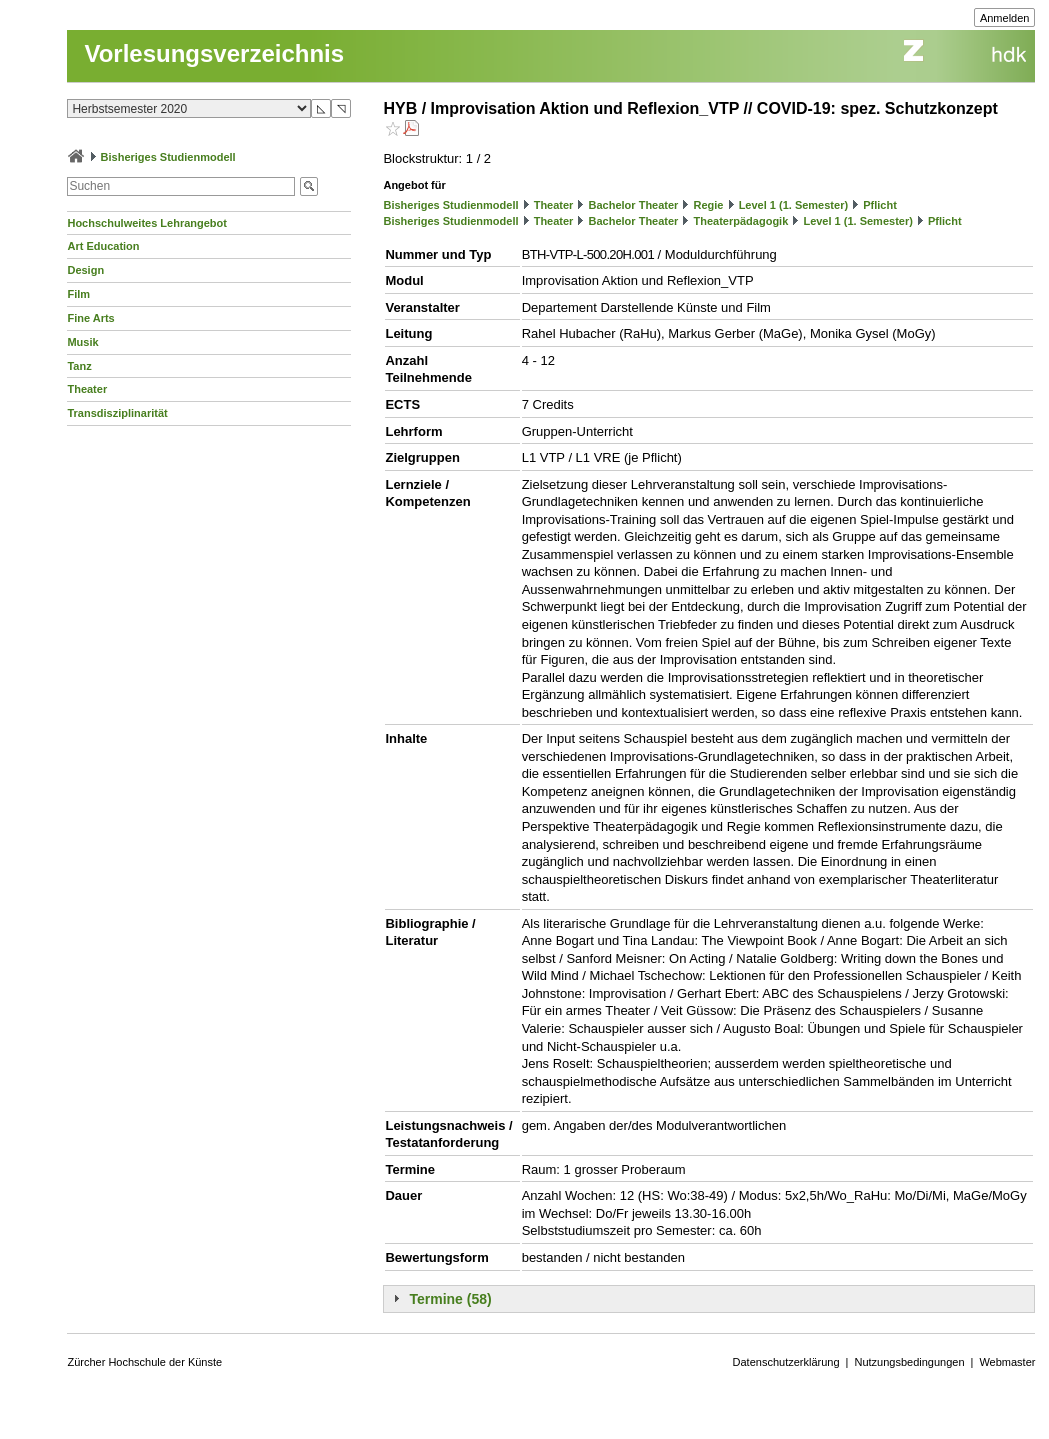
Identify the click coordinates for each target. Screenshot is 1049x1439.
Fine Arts (90, 318)
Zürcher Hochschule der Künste (144, 1362)
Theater (87, 389)
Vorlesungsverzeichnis (214, 53)
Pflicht (880, 205)
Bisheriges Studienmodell (168, 157)
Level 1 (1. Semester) (793, 205)
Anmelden (1005, 18)
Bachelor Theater (634, 205)
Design (85, 270)
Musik (82, 342)
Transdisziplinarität (117, 413)
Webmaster (1007, 1362)
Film (78, 294)
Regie (709, 205)
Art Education (103, 246)
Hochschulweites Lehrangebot (147, 223)
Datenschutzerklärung (786, 1362)
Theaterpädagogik (741, 221)
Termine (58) (450, 1299)
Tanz (79, 366)
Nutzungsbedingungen (909, 1362)
